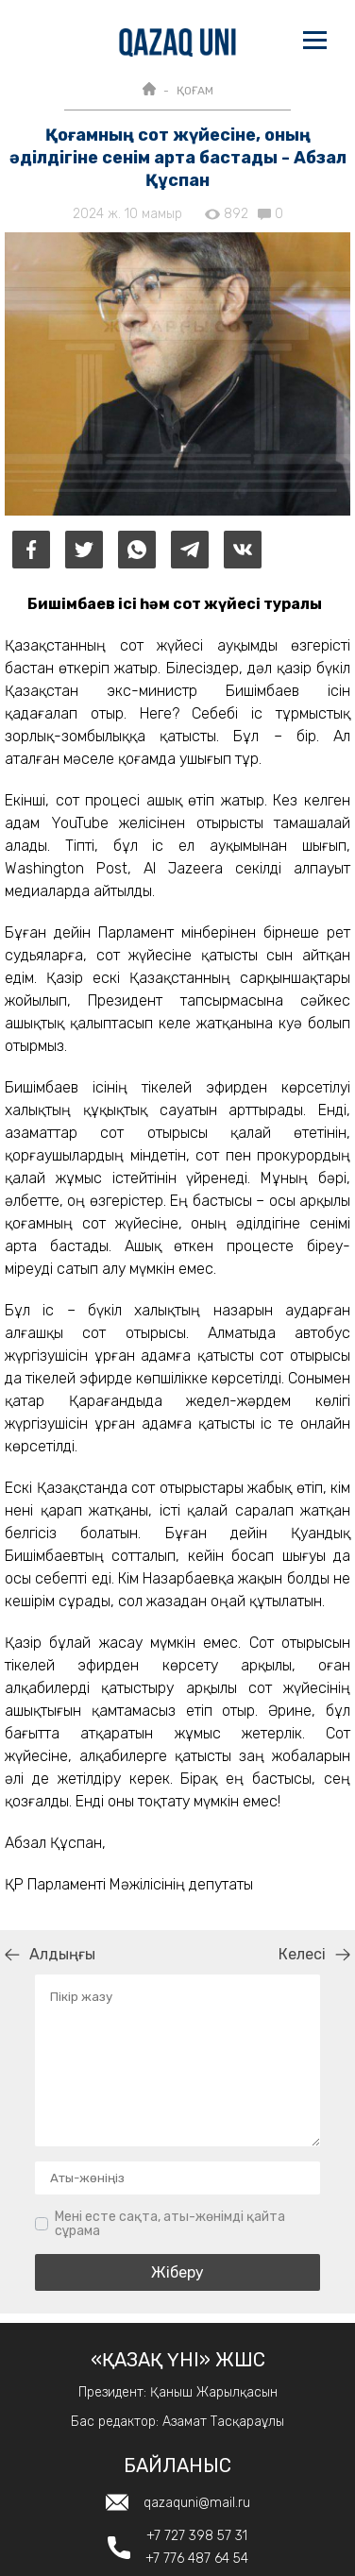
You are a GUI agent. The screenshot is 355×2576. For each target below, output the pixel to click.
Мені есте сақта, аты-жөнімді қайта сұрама (170, 2224)
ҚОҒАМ (195, 90)
